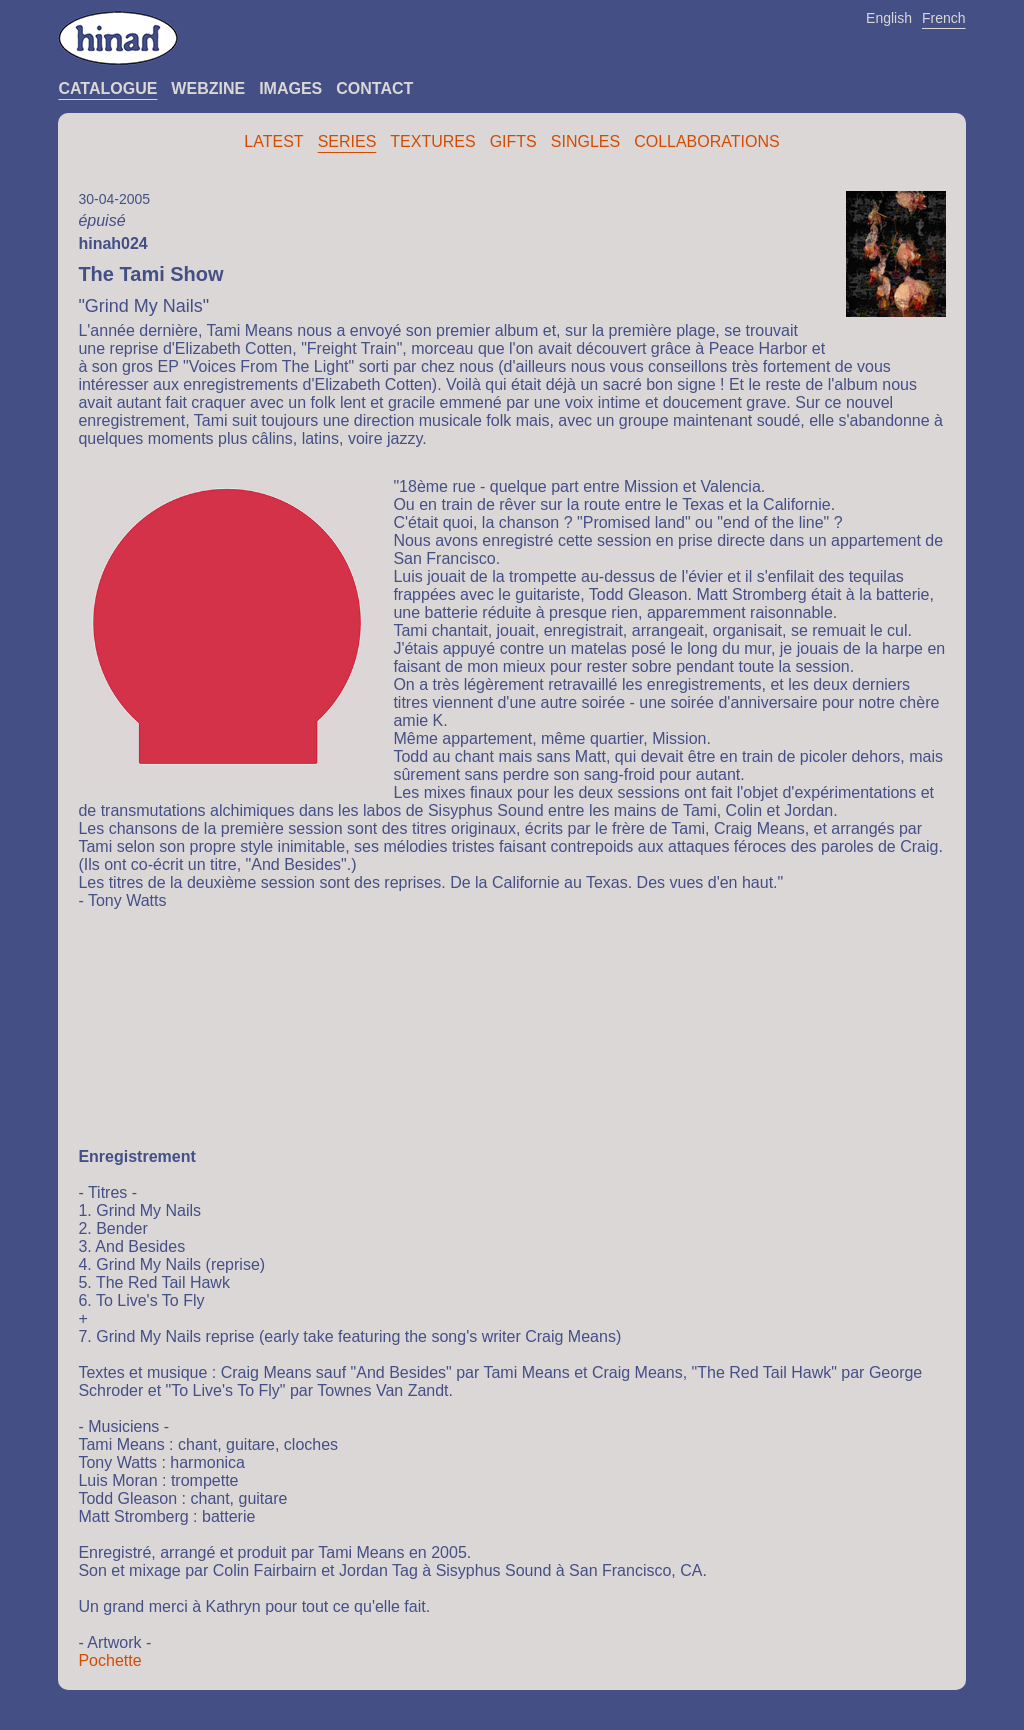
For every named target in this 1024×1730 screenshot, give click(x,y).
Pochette (109, 1660)
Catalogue (107, 88)
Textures (432, 141)
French (944, 18)
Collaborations (707, 141)
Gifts (513, 141)
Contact (374, 88)
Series (347, 141)
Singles (585, 141)
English (889, 18)
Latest (273, 141)
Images (290, 88)
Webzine (208, 88)
